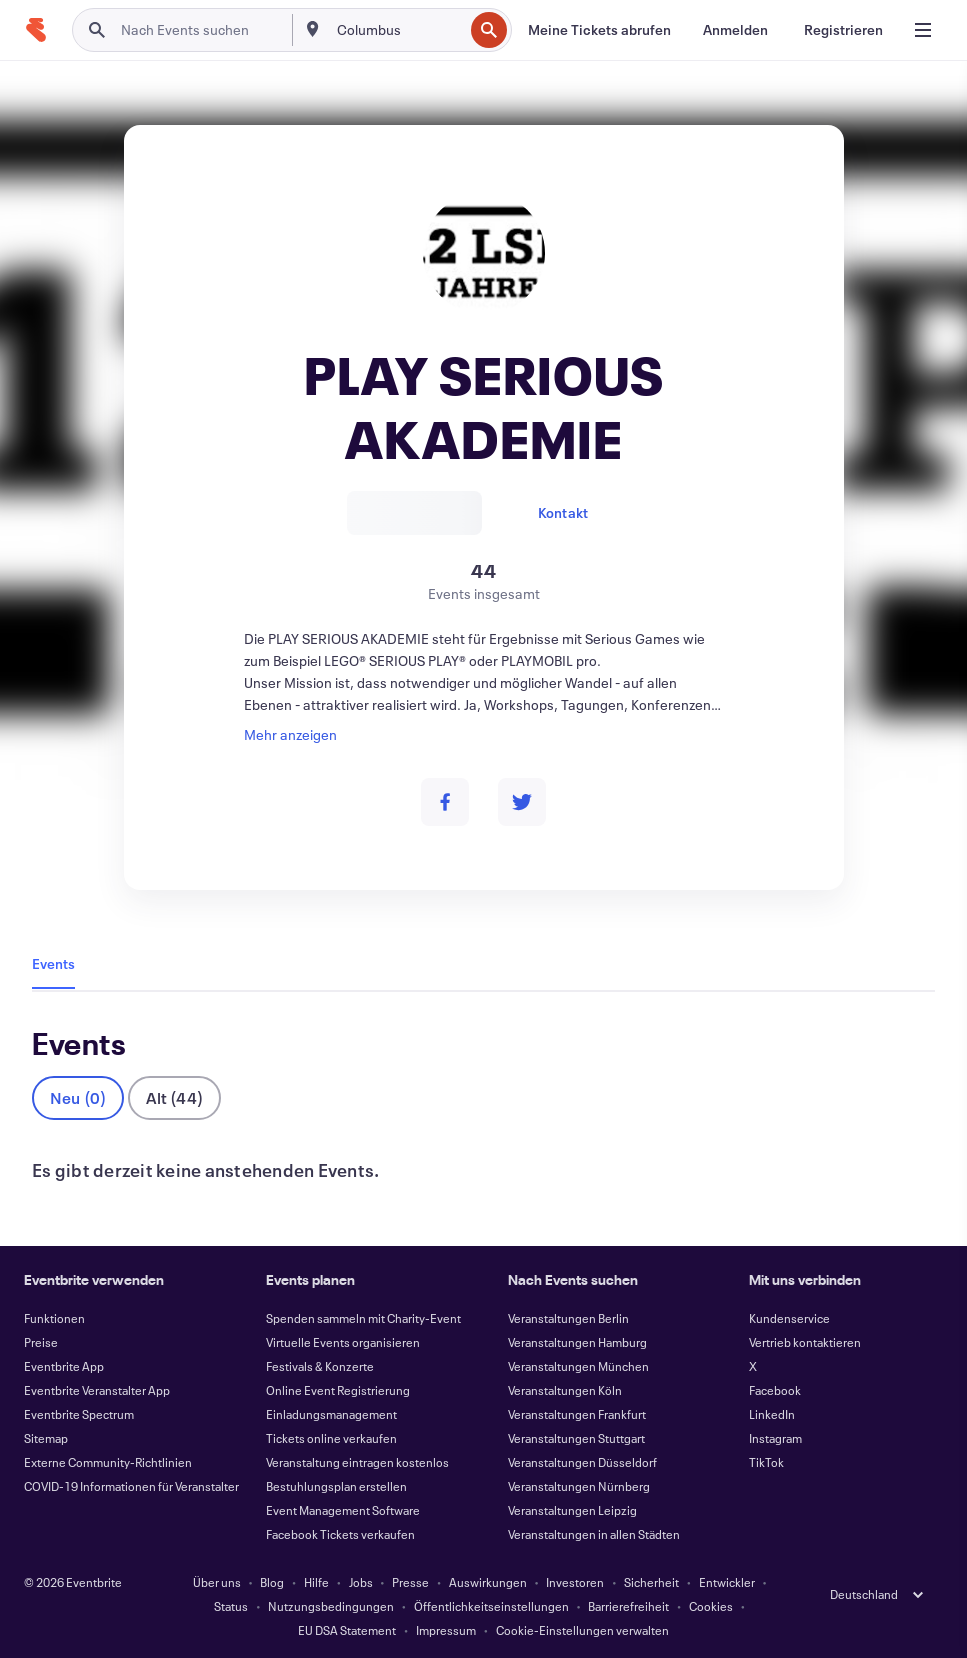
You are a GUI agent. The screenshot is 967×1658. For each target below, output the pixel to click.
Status (231, 1606)
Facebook (775, 1390)
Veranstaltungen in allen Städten (594, 1534)
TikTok (766, 1462)
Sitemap (46, 1438)
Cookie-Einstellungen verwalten (582, 1630)
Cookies (711, 1606)
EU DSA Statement (347, 1630)
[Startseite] (36, 30)
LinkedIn (772, 1414)
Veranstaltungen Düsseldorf (582, 1462)
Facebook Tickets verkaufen (340, 1534)
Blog (272, 1582)
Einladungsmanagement (331, 1414)
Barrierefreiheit (628, 1606)
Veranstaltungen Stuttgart (576, 1438)
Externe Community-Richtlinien (108, 1462)
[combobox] (398, 30)
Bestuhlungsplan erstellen (336, 1486)
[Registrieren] (843, 30)
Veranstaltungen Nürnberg (579, 1486)
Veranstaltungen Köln (565, 1390)
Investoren (575, 1582)
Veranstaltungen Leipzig (572, 1510)
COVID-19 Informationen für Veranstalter (131, 1486)
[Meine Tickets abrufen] (599, 30)
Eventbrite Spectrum (79, 1414)
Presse (410, 1582)
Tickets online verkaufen (331, 1438)
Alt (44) (174, 1097)
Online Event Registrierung (338, 1390)
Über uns (217, 1582)
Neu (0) (78, 1097)
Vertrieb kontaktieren (805, 1342)
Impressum (446, 1630)
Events (53, 963)
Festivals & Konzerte (320, 1366)
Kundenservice (789, 1318)
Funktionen (54, 1318)
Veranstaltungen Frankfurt (577, 1414)
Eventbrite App (64, 1366)
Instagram (775, 1438)
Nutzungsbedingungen (331, 1606)
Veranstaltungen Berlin (568, 1318)
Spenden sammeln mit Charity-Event (363, 1318)
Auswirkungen (488, 1582)
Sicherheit (651, 1582)
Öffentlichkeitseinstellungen (491, 1606)
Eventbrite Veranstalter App (97, 1390)
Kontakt (563, 512)
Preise (41, 1342)
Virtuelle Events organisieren (343, 1342)
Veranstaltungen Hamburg (577, 1342)
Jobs (361, 1582)
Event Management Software (343, 1510)
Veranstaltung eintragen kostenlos (357, 1462)
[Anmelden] (735, 30)
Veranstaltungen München (578, 1366)
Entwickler (727, 1582)
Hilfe (316, 1582)
